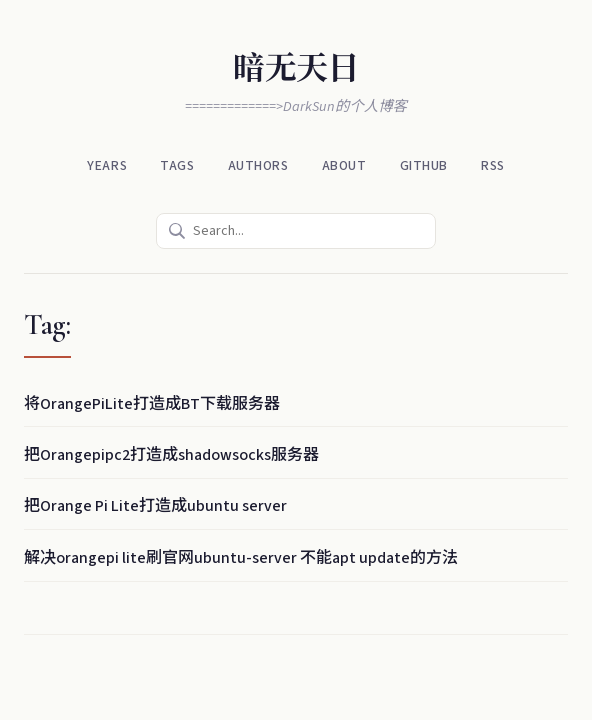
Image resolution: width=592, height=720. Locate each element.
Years (107, 165)
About (344, 165)
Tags (177, 165)
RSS (493, 165)
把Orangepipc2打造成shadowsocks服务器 (171, 455)
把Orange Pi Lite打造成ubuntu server (155, 506)
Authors (258, 165)
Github (424, 165)
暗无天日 (295, 68)
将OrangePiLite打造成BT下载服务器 (152, 404)
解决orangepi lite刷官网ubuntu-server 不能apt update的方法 (241, 558)
